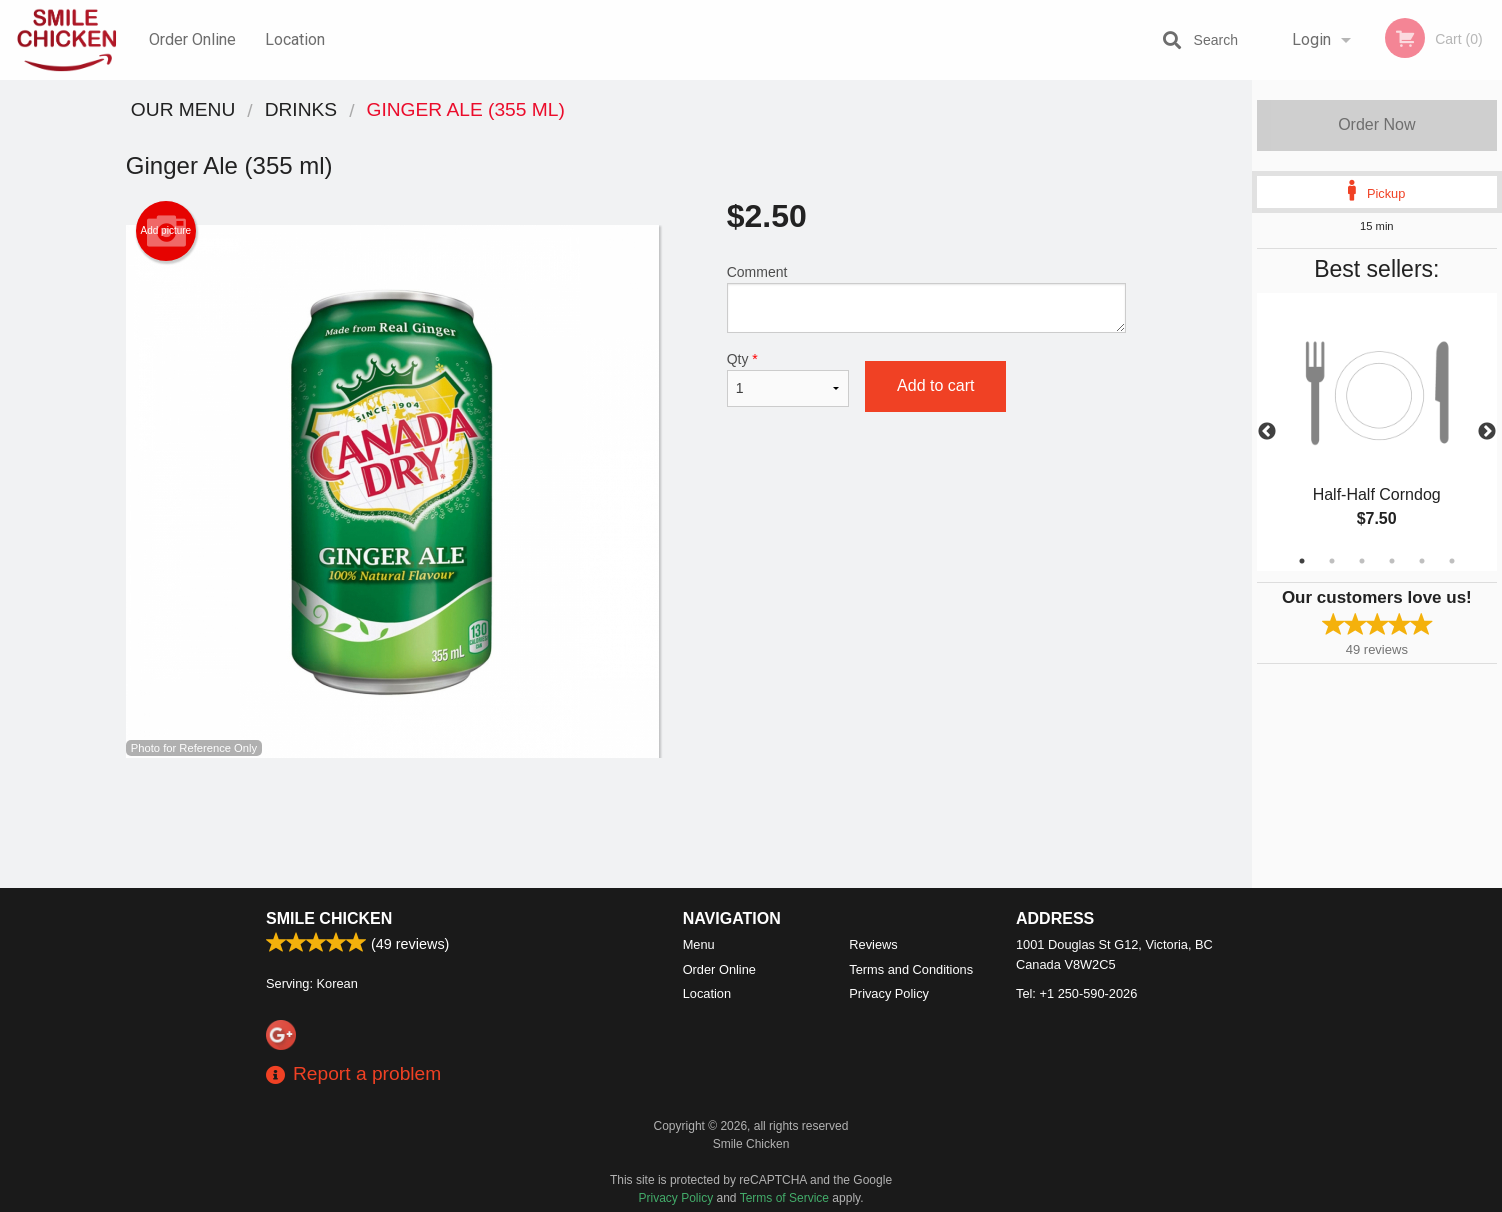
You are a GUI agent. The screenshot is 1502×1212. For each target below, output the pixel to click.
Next (1487, 432)
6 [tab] (1452, 561)
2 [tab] (1332, 561)
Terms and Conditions (911, 969)
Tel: (1076, 993)
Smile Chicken (329, 918)
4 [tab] (1392, 561)
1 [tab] (1302, 561)
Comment (926, 298)
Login (1311, 39)
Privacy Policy (889, 993)
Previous (1267, 432)
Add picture (166, 231)
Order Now (1376, 124)
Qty (788, 379)
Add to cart (935, 385)
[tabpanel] (1377, 432)
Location (295, 39)
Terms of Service (784, 1198)
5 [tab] (1422, 561)
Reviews (873, 944)
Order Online (192, 39)
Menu (699, 944)
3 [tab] (1362, 561)
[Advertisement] (626, 823)
